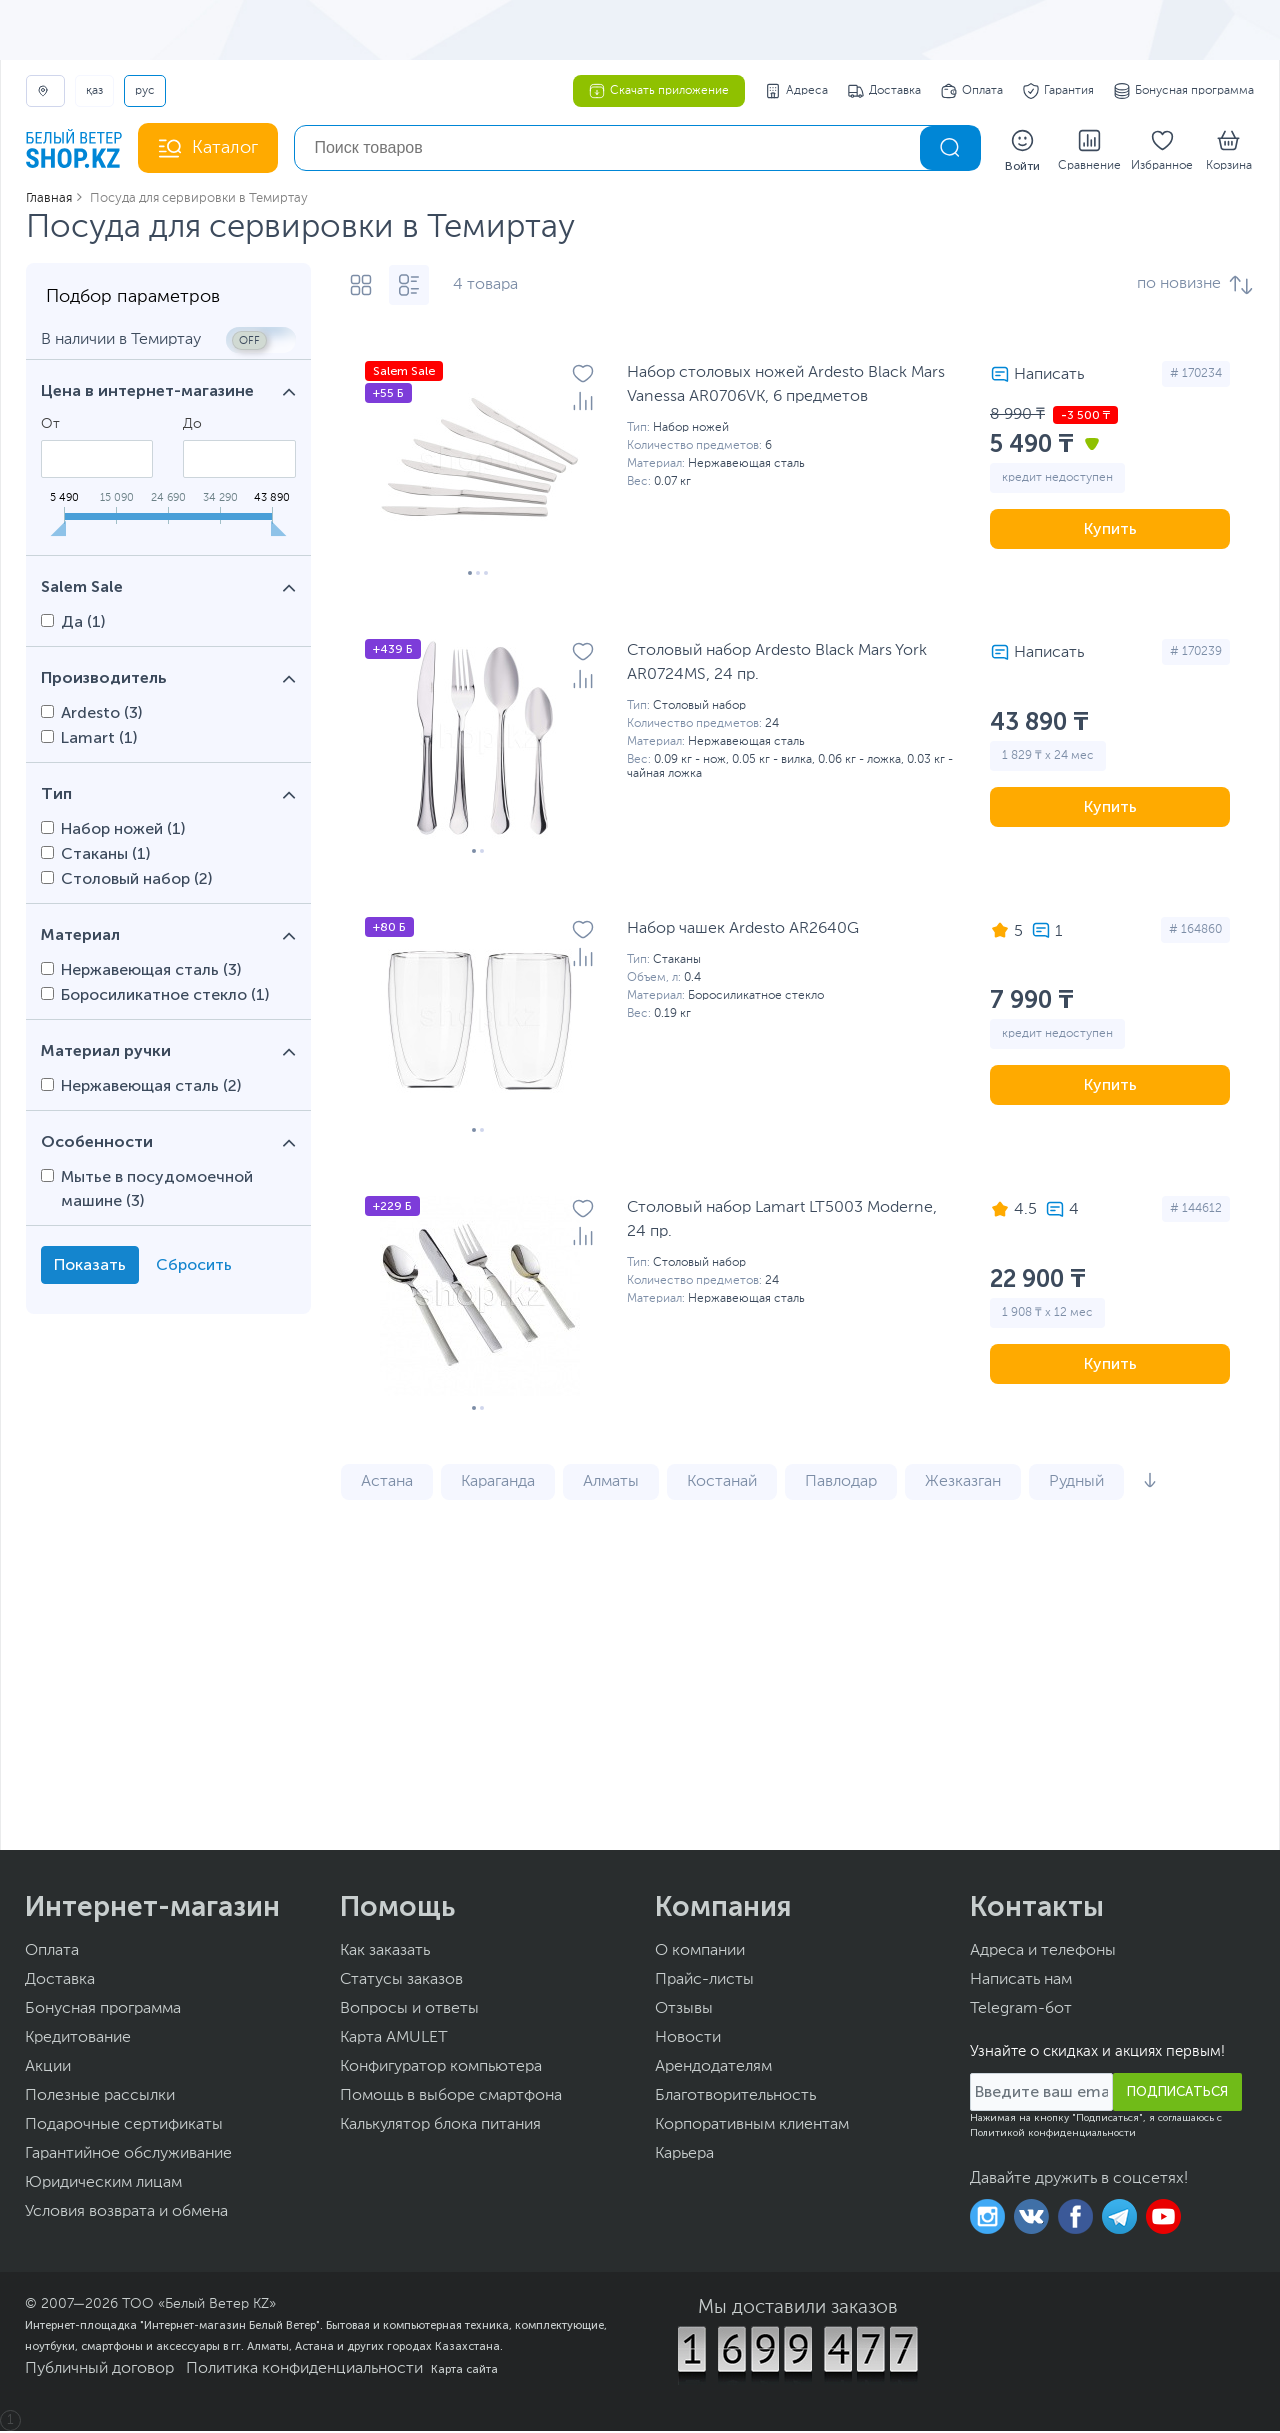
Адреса (796, 91)
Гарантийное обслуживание (128, 2156)
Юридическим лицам (103, 2185)
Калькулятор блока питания (440, 2127)
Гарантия (1058, 91)
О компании (700, 1953)
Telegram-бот (1021, 2011)
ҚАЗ (94, 91)
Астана (387, 1484)
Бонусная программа (1184, 91)
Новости (688, 2040)
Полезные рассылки (100, 2098)
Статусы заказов (401, 1982)
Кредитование (78, 2040)
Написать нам (1021, 1982)
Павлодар (841, 1484)
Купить (1110, 530)
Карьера (684, 2156)
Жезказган (963, 1484)
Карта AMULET (394, 2040)
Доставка (884, 91)
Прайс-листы (704, 1982)
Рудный (1076, 1484)
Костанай (722, 1484)
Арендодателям (713, 2069)
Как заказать (385, 1953)
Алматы (611, 1484)
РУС (145, 91)
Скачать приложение (659, 91)
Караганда (498, 1484)
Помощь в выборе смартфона (451, 2098)
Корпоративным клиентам (752, 2127)
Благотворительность (735, 2098)
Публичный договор (99, 2371)
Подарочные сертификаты (124, 2127)
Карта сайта (464, 2371)
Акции (48, 2069)
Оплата (972, 91)
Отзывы (684, 2011)
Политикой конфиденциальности (1053, 2135)
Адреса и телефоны (1043, 1953)
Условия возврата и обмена (126, 2214)
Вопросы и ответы (409, 2011)
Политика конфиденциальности (304, 2371)
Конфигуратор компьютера (441, 2069)
